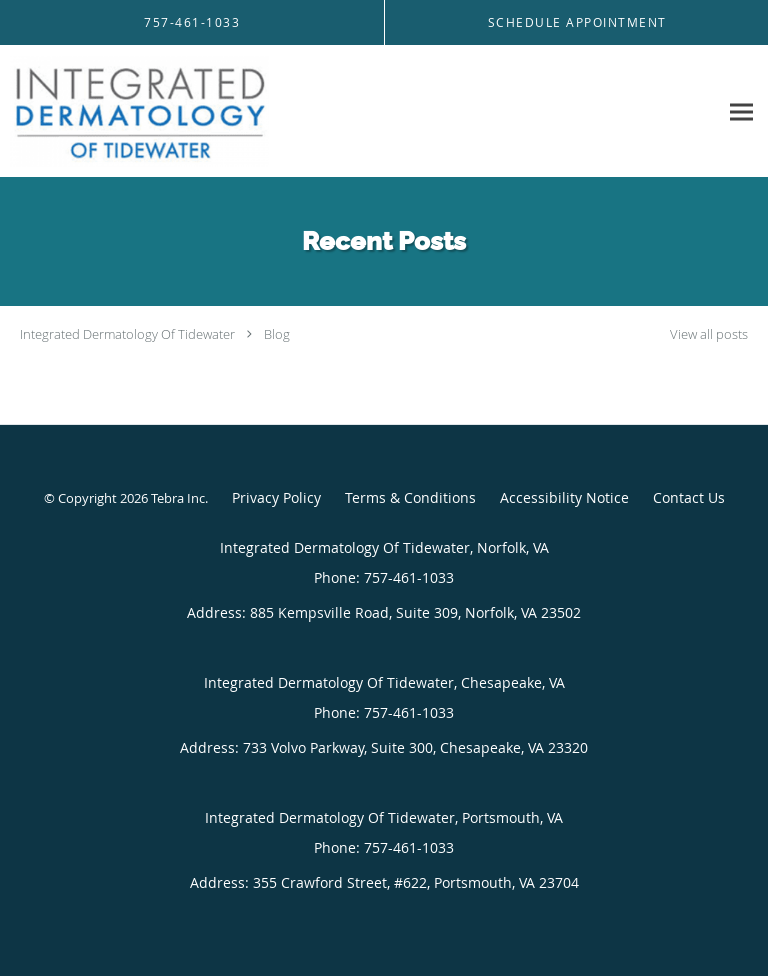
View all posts (709, 334)
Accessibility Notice (564, 497)
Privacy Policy (276, 497)
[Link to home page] (185, 111)
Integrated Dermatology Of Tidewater (127, 334)
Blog (277, 334)
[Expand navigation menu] (741, 111)
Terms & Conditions (410, 497)
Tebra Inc (178, 498)
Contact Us (689, 497)
